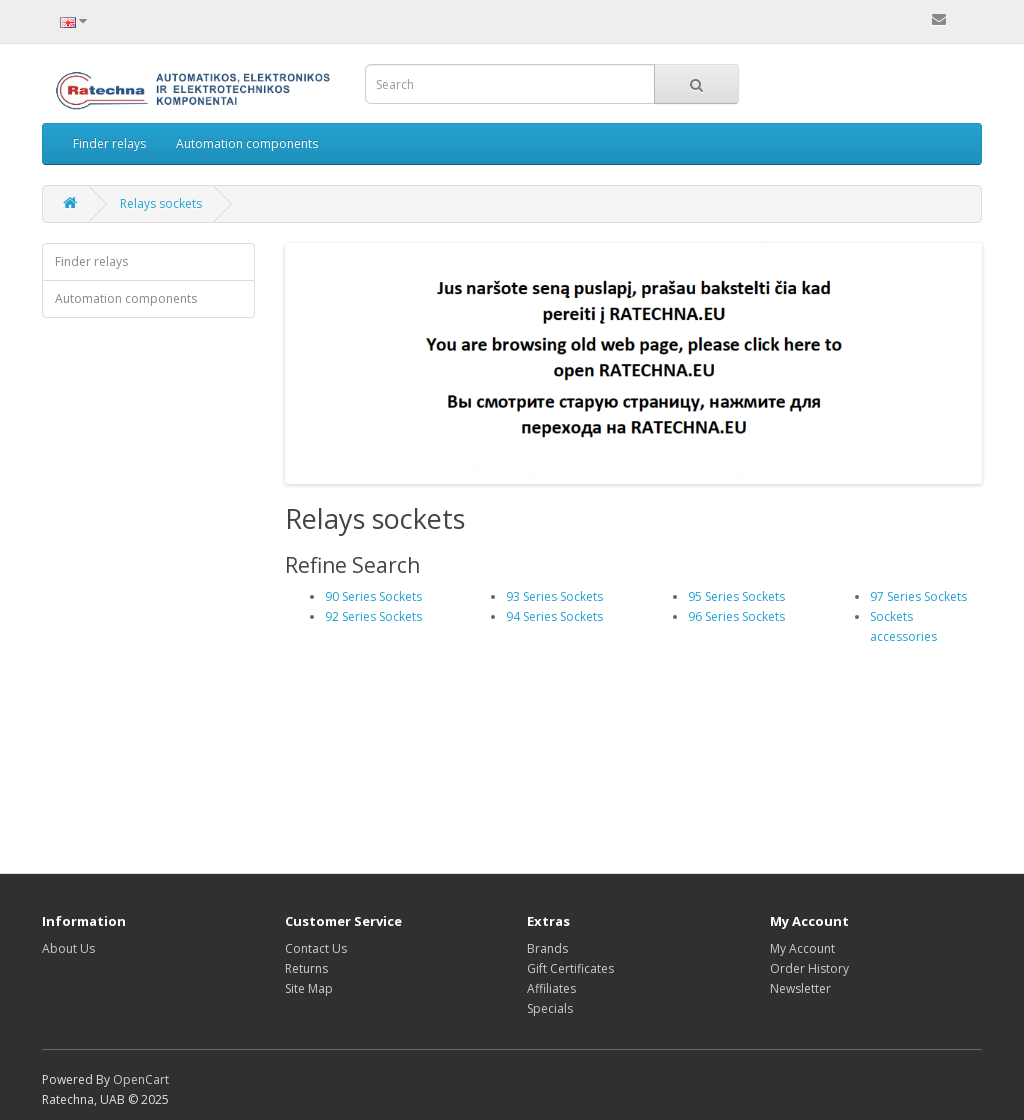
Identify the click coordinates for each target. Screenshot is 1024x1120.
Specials (550, 1008)
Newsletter (800, 988)
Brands (547, 948)
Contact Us (316, 948)
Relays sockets (161, 203)
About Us (68, 948)
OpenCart (141, 1079)
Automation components (247, 143)
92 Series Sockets (373, 616)
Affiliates (551, 988)
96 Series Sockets (736, 616)
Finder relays (109, 143)
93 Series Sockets (554, 596)
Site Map (309, 988)
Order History (809, 968)
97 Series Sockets (918, 596)
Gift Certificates (570, 968)
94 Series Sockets (554, 616)
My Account (802, 948)
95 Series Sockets (736, 596)
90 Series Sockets (373, 596)
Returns (306, 968)
